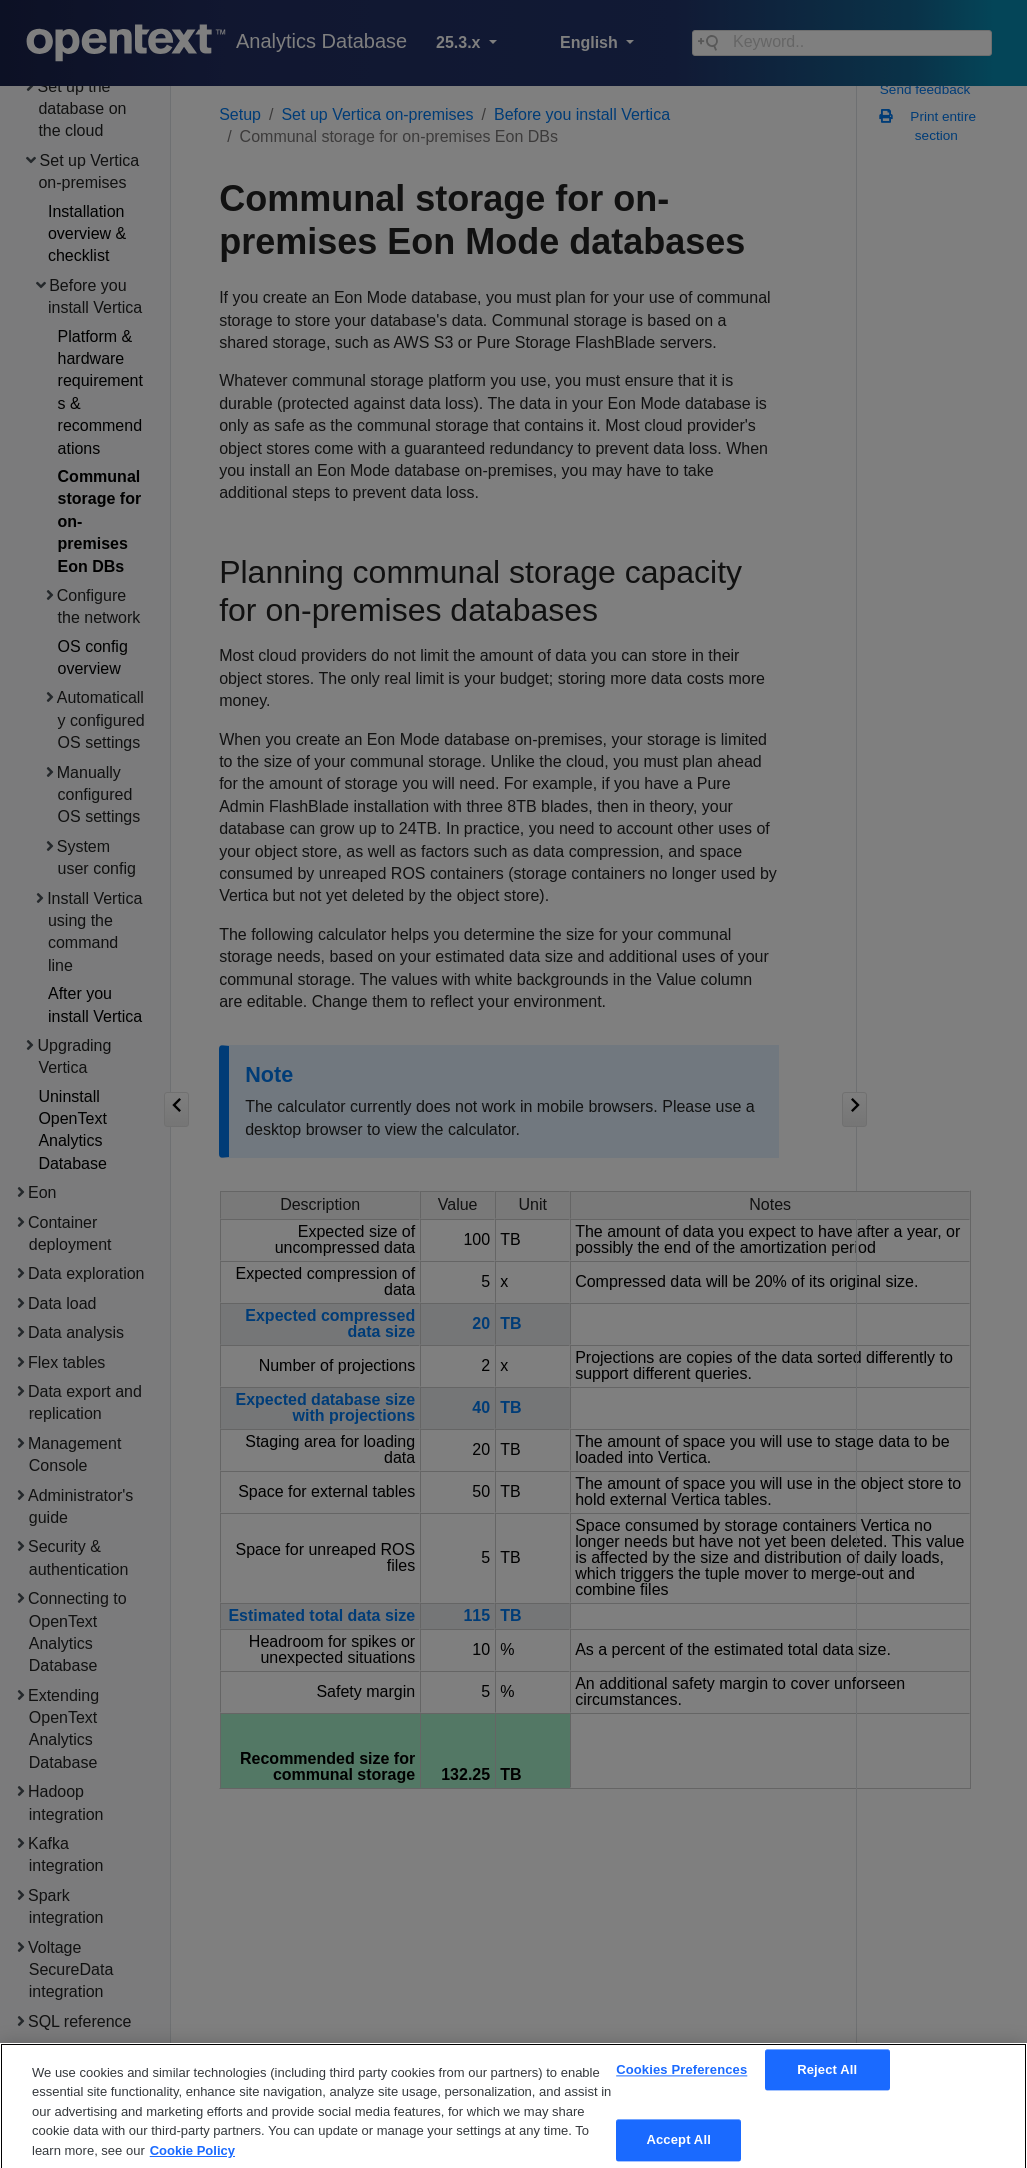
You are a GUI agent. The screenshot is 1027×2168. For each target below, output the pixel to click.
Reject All (827, 2078)
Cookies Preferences (681, 2078)
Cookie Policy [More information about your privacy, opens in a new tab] (192, 2159)
